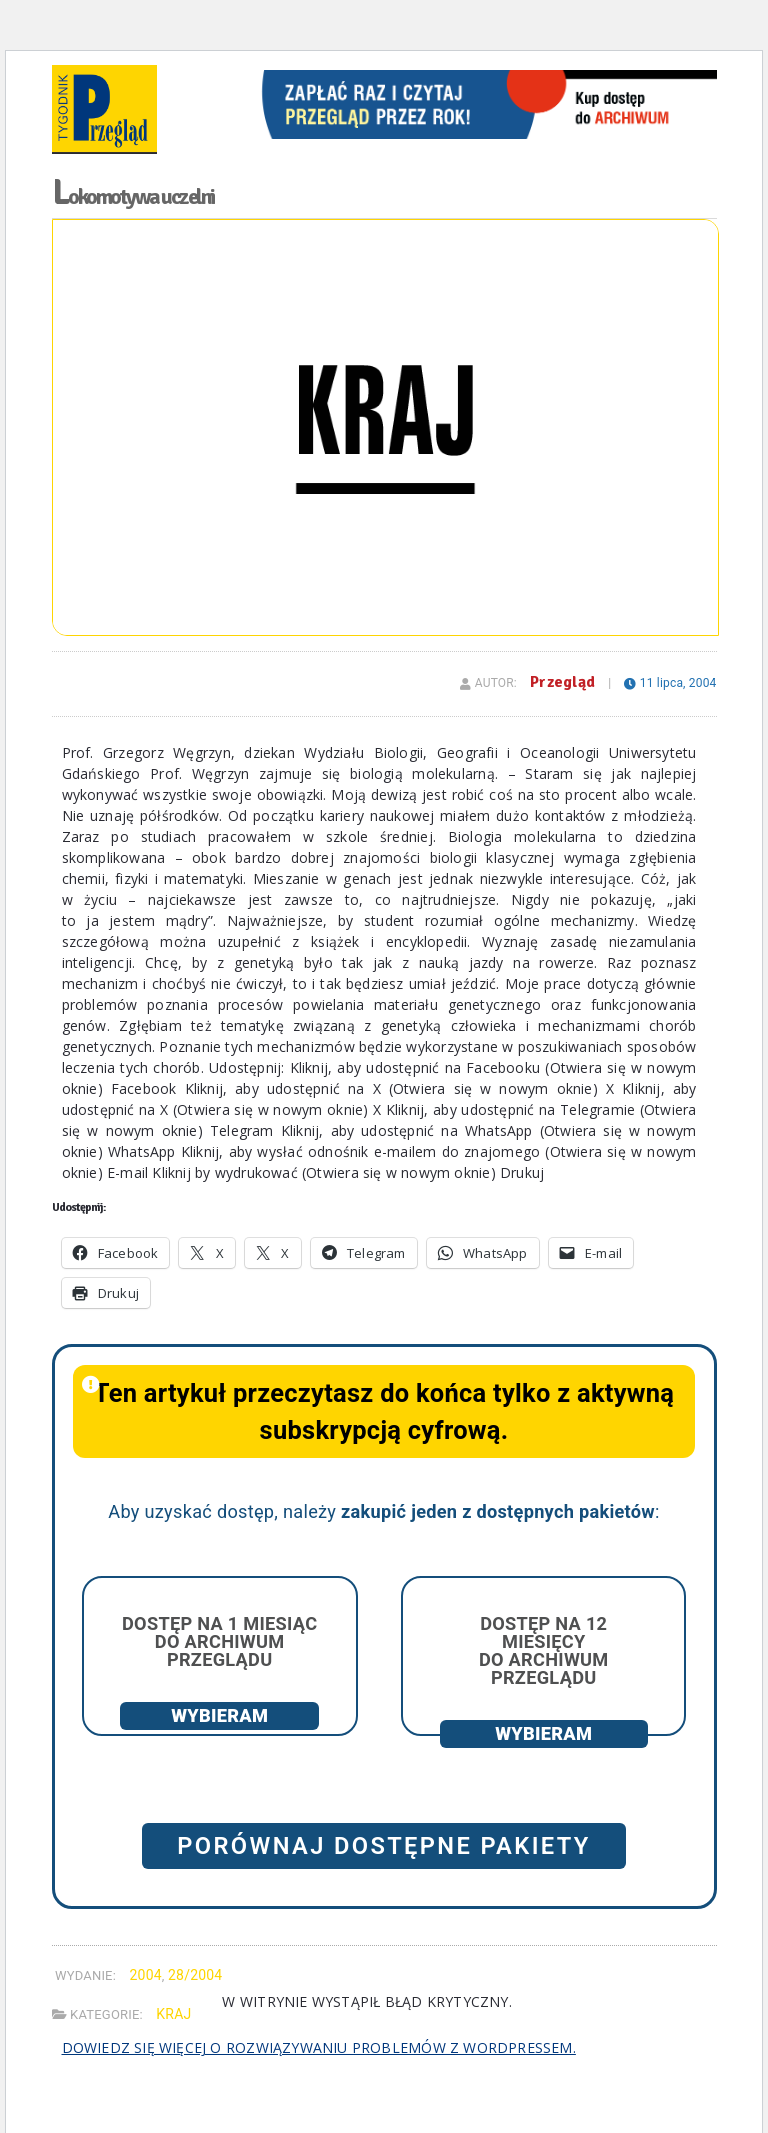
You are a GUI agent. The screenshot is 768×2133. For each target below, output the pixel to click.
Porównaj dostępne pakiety (384, 1846)
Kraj (173, 2014)
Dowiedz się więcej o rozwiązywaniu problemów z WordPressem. (319, 2047)
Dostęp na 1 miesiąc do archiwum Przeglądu (219, 1641)
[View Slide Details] (484, 77)
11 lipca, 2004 (670, 683)
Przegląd (562, 682)
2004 (145, 1975)
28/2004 (195, 1975)
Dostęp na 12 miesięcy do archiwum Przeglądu (544, 1651)
